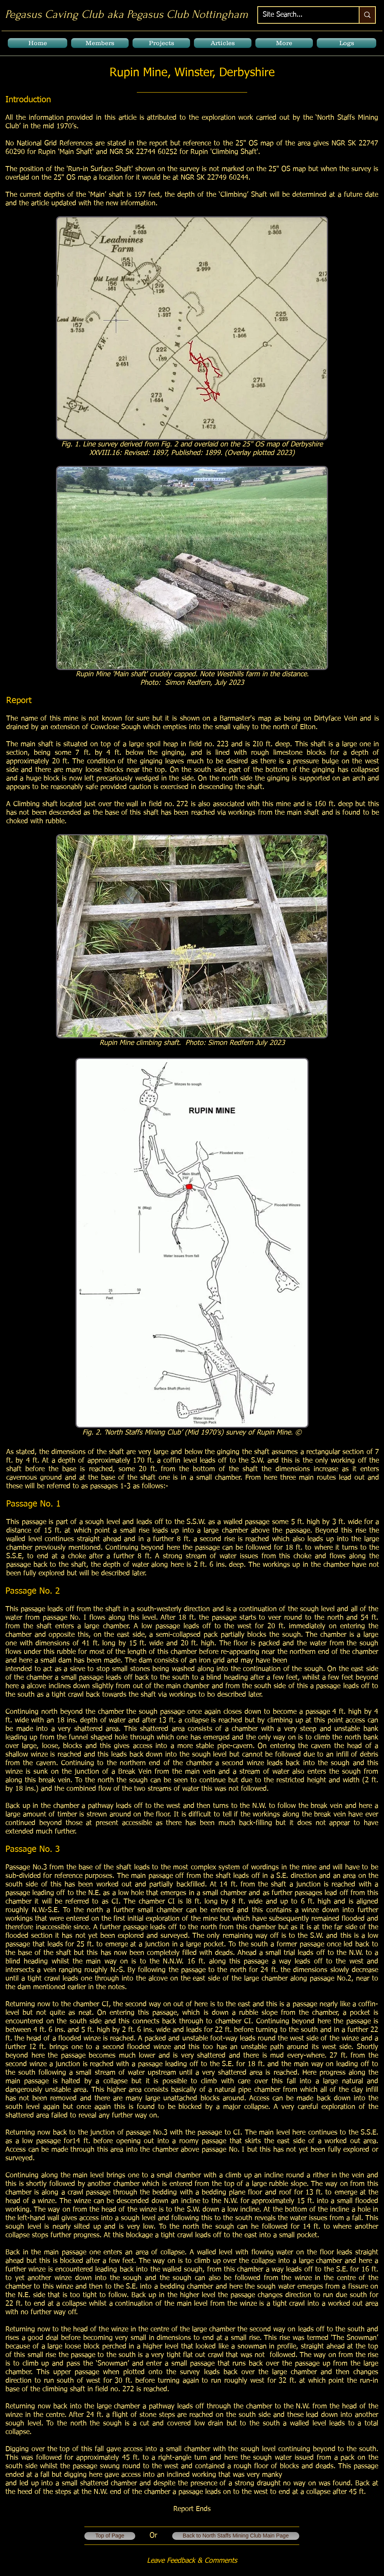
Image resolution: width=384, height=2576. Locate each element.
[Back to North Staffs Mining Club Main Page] (235, 2536)
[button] (100, 43)
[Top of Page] (109, 2536)
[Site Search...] (302, 15)
